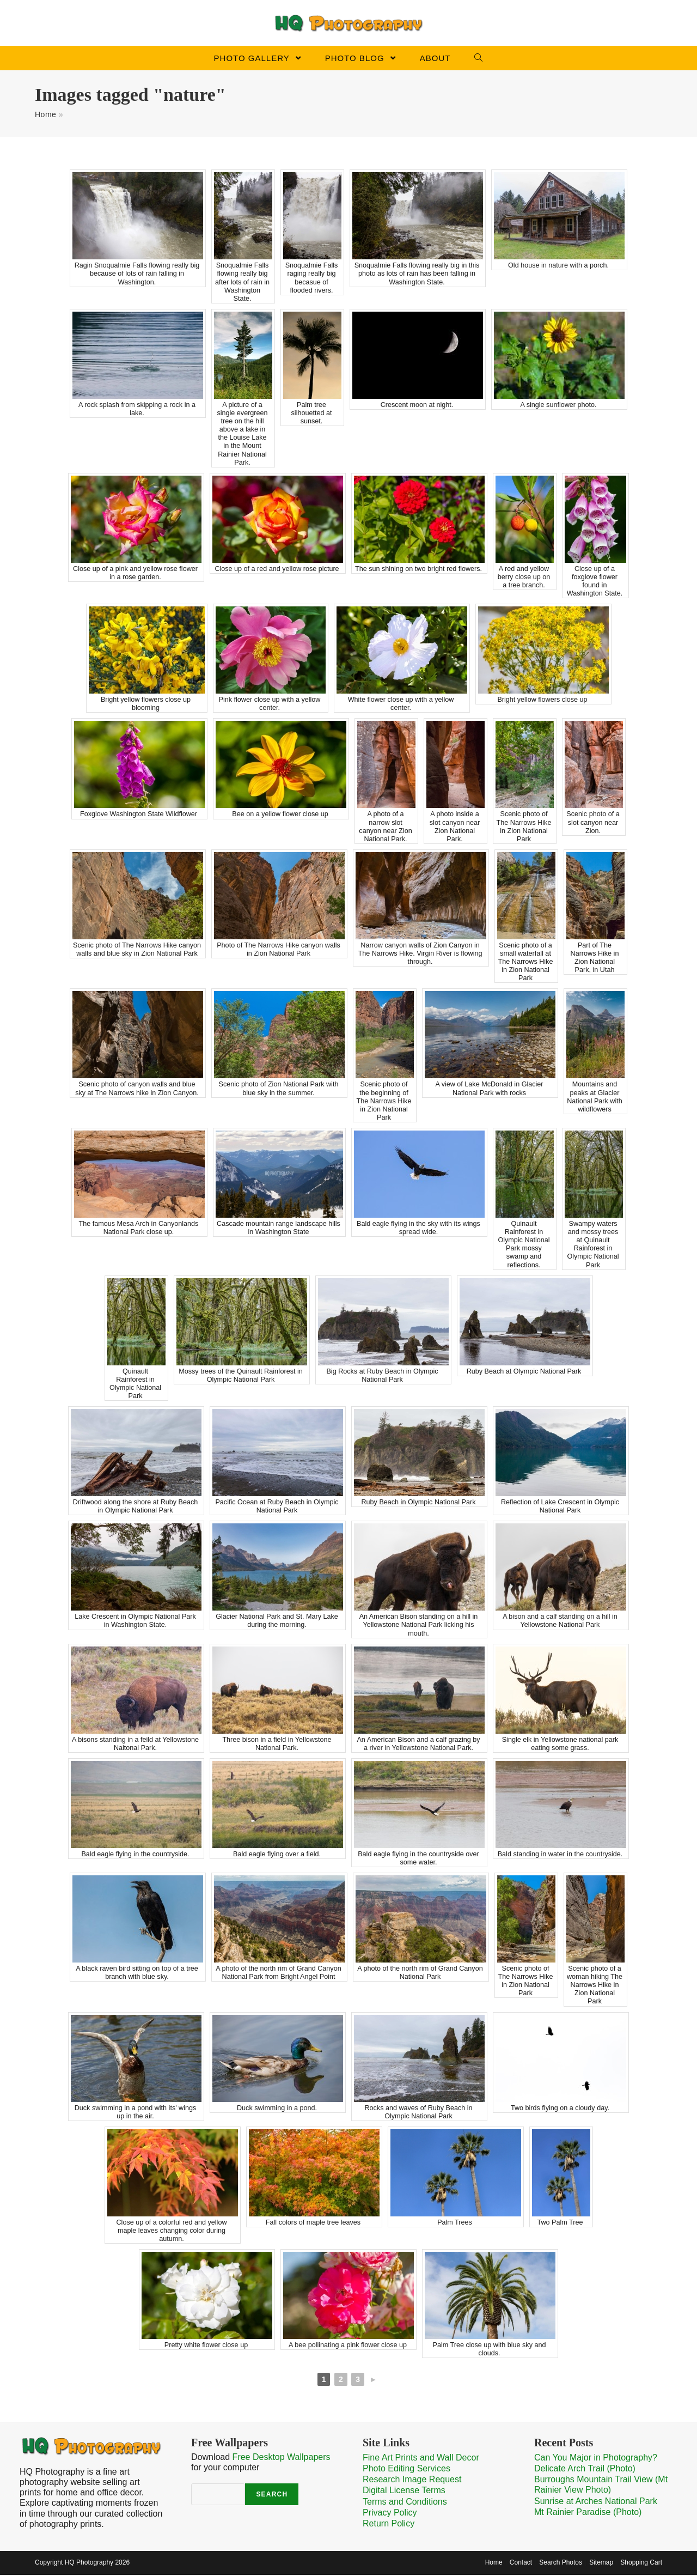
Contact (521, 2563)
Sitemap (601, 2563)
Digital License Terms (404, 2491)
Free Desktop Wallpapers (282, 2458)
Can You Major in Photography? (595, 2458)
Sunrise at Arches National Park (595, 2502)
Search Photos (560, 2563)
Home (45, 116)
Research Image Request (412, 2481)
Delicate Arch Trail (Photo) (584, 2469)
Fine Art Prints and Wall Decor (421, 2458)
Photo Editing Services (406, 2469)
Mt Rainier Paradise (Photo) (587, 2513)
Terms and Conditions (405, 2502)
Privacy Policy (390, 2513)
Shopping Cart (641, 2563)
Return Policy (388, 2524)
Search (272, 2496)
